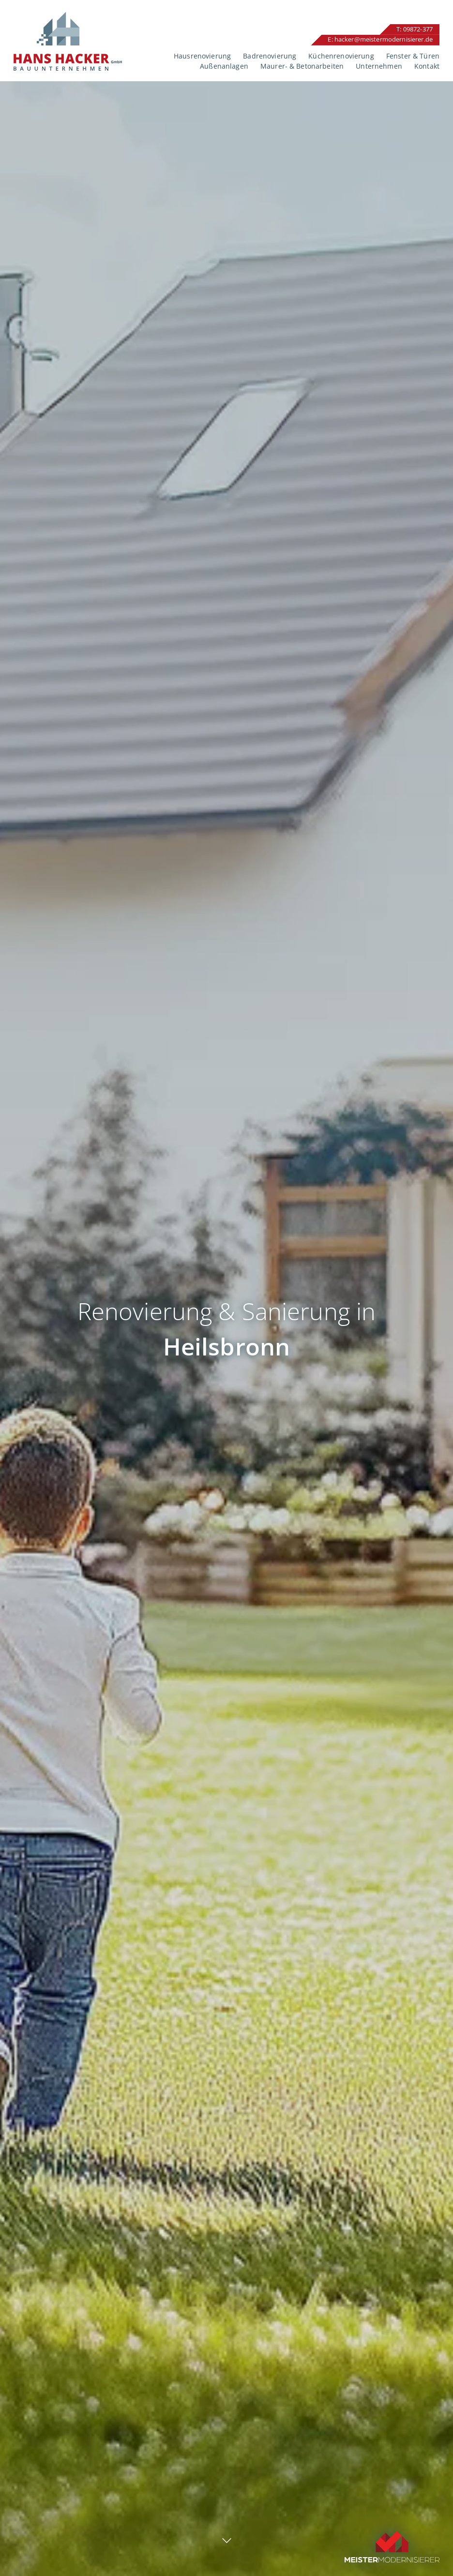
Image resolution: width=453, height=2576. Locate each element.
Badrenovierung (269, 55)
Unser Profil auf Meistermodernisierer (392, 2523)
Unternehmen (379, 66)
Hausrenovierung (202, 55)
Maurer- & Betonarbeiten (302, 66)
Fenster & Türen (412, 55)
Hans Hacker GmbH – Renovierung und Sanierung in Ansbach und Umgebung (68, 40)
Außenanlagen (224, 66)
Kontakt (426, 66)
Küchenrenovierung (341, 55)
